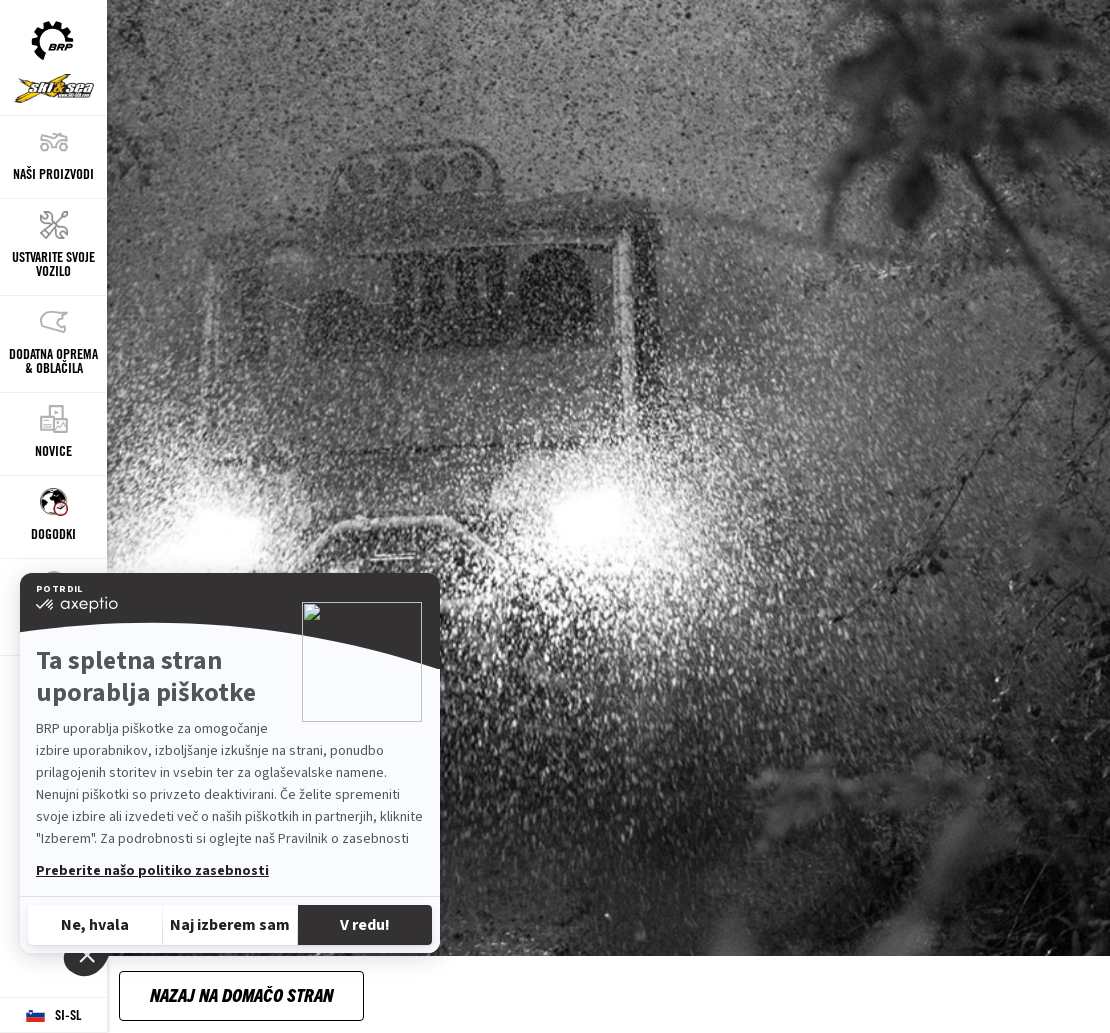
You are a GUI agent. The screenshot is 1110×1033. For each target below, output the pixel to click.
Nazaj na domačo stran (241, 994)
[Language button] (53, 1015)
